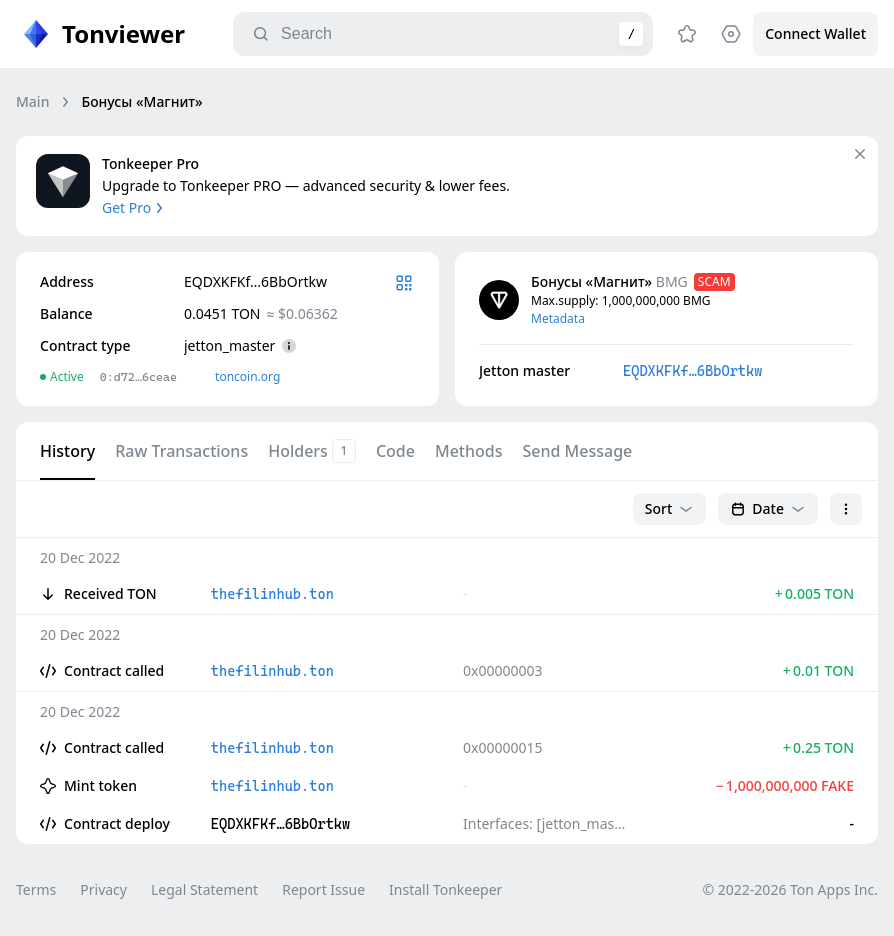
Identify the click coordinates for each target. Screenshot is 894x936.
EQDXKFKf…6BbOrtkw (692, 371)
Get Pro (134, 207)
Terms (36, 889)
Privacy (103, 889)
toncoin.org (247, 376)
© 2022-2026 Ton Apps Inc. (790, 889)
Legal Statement (204, 889)
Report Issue (323, 889)
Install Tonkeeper (445, 889)
